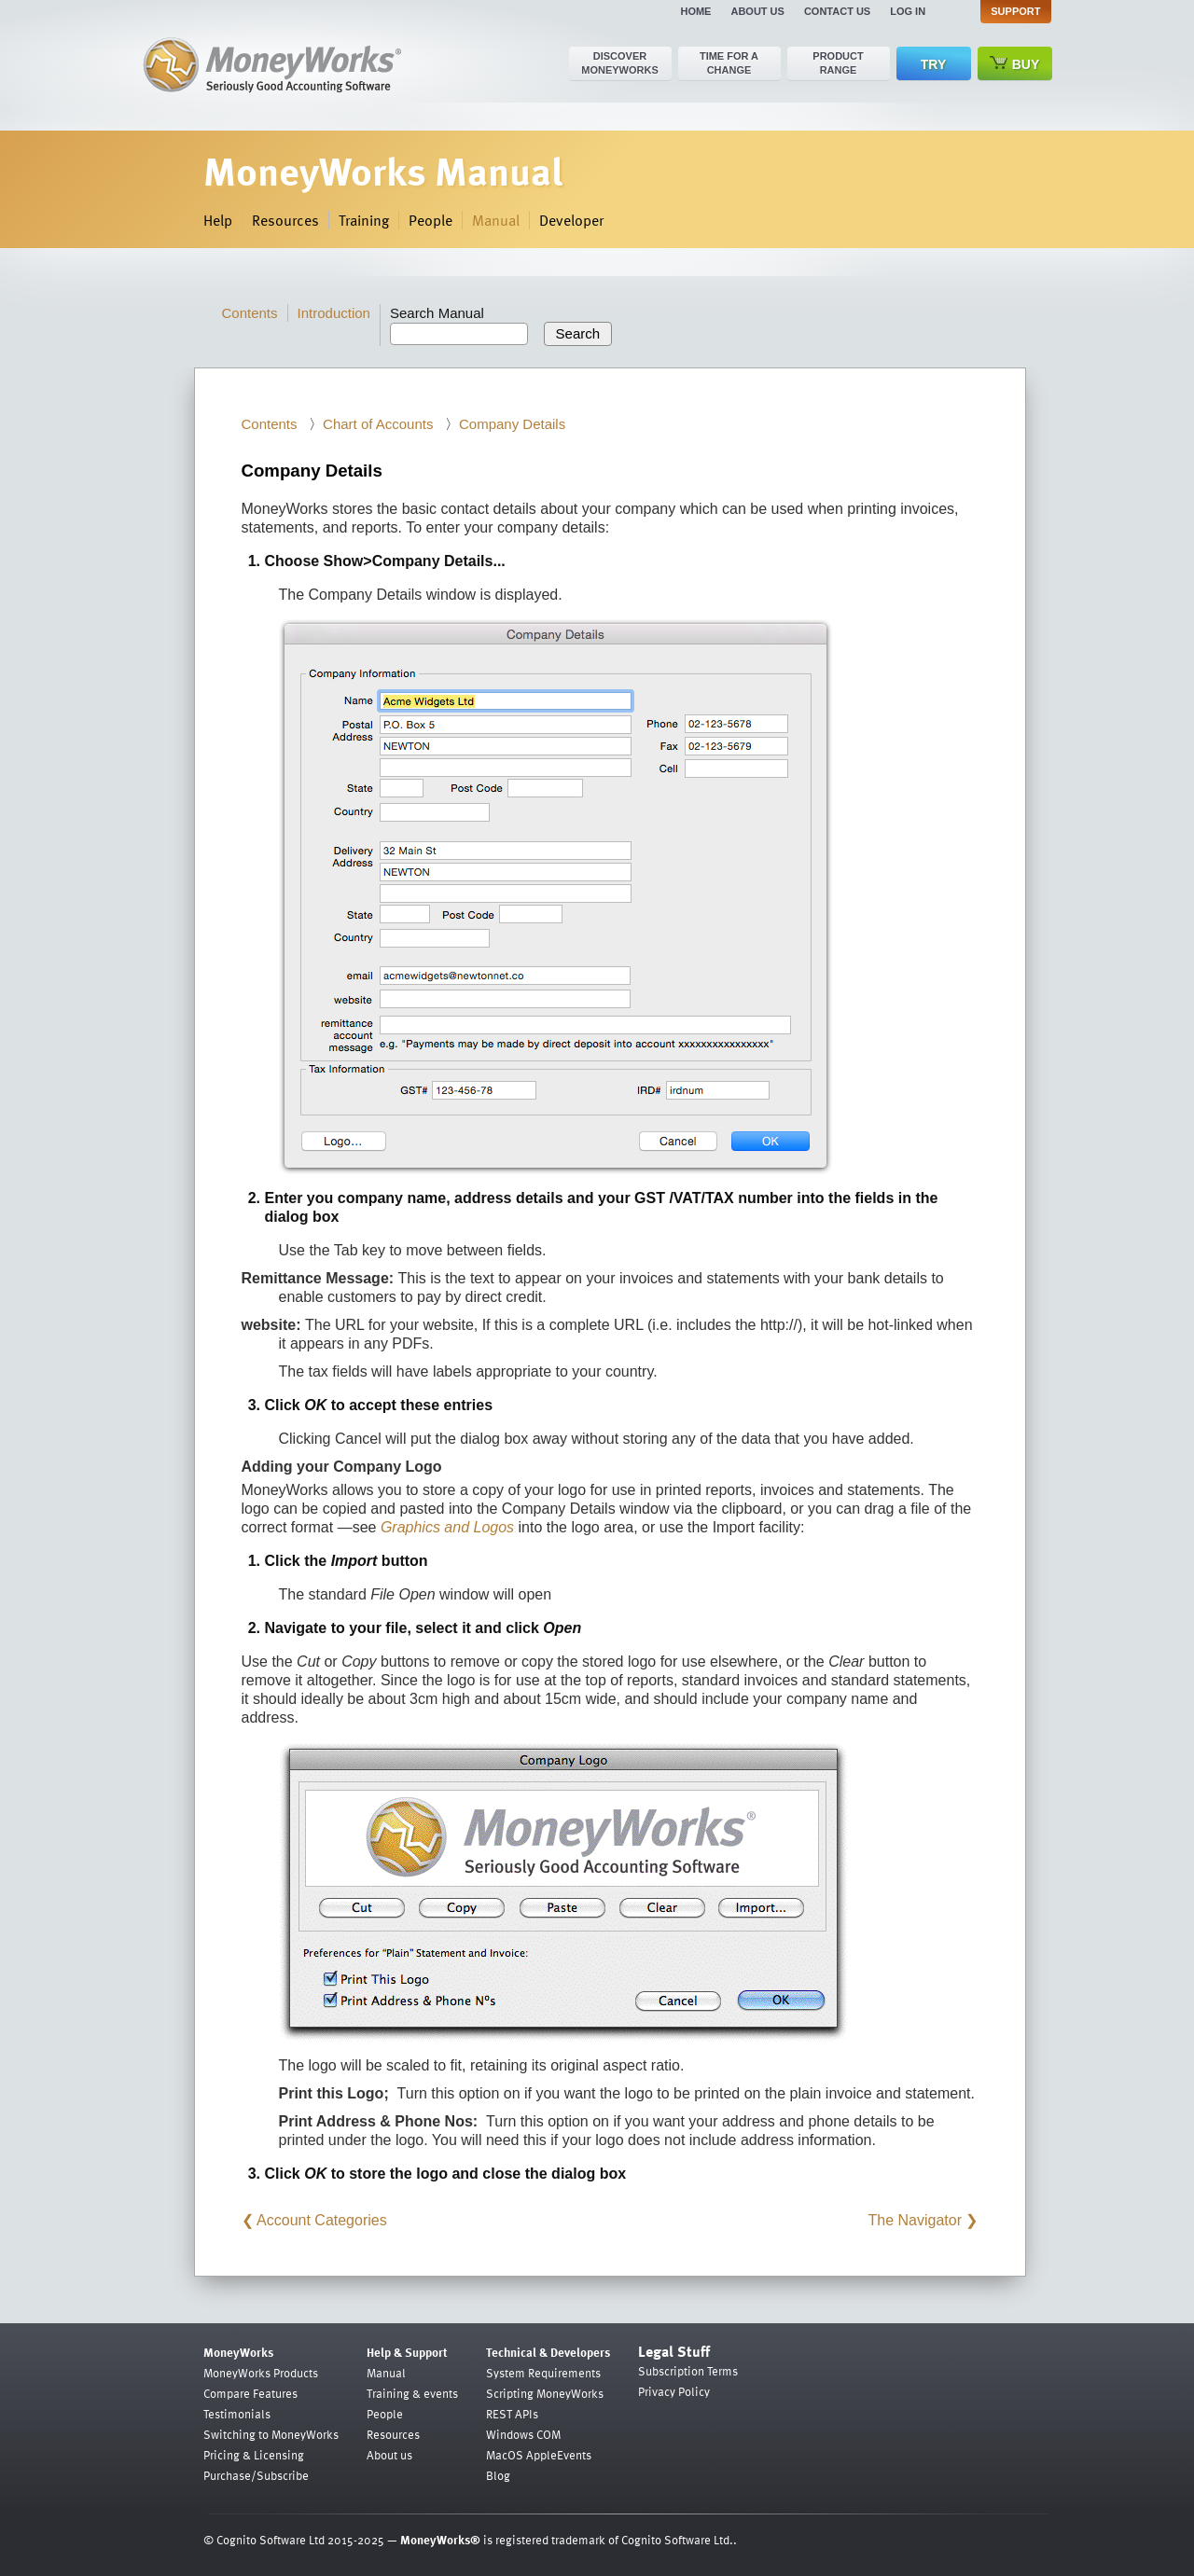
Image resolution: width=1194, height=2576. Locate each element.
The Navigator (915, 2220)
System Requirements (543, 2372)
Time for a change (729, 63)
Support (1015, 11)
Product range (837, 63)
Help (217, 220)
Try (933, 64)
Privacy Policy (674, 2391)
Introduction (334, 313)
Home (695, 11)
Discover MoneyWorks (620, 63)
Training (364, 220)
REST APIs (512, 2413)
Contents (250, 313)
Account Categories (322, 2220)
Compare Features (250, 2393)
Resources (285, 220)
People (430, 220)
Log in (907, 11)
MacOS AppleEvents (538, 2454)
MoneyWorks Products (260, 2372)
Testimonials (237, 2413)
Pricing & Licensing (253, 2454)
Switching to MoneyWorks (271, 2434)
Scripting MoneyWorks (545, 2393)
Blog (498, 2475)
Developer (571, 220)
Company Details (512, 424)
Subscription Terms (688, 2370)
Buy (1015, 64)
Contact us (837, 11)
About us (757, 11)
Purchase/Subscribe (256, 2475)
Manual (496, 220)
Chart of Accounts (378, 424)
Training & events (412, 2393)
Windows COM (523, 2434)
